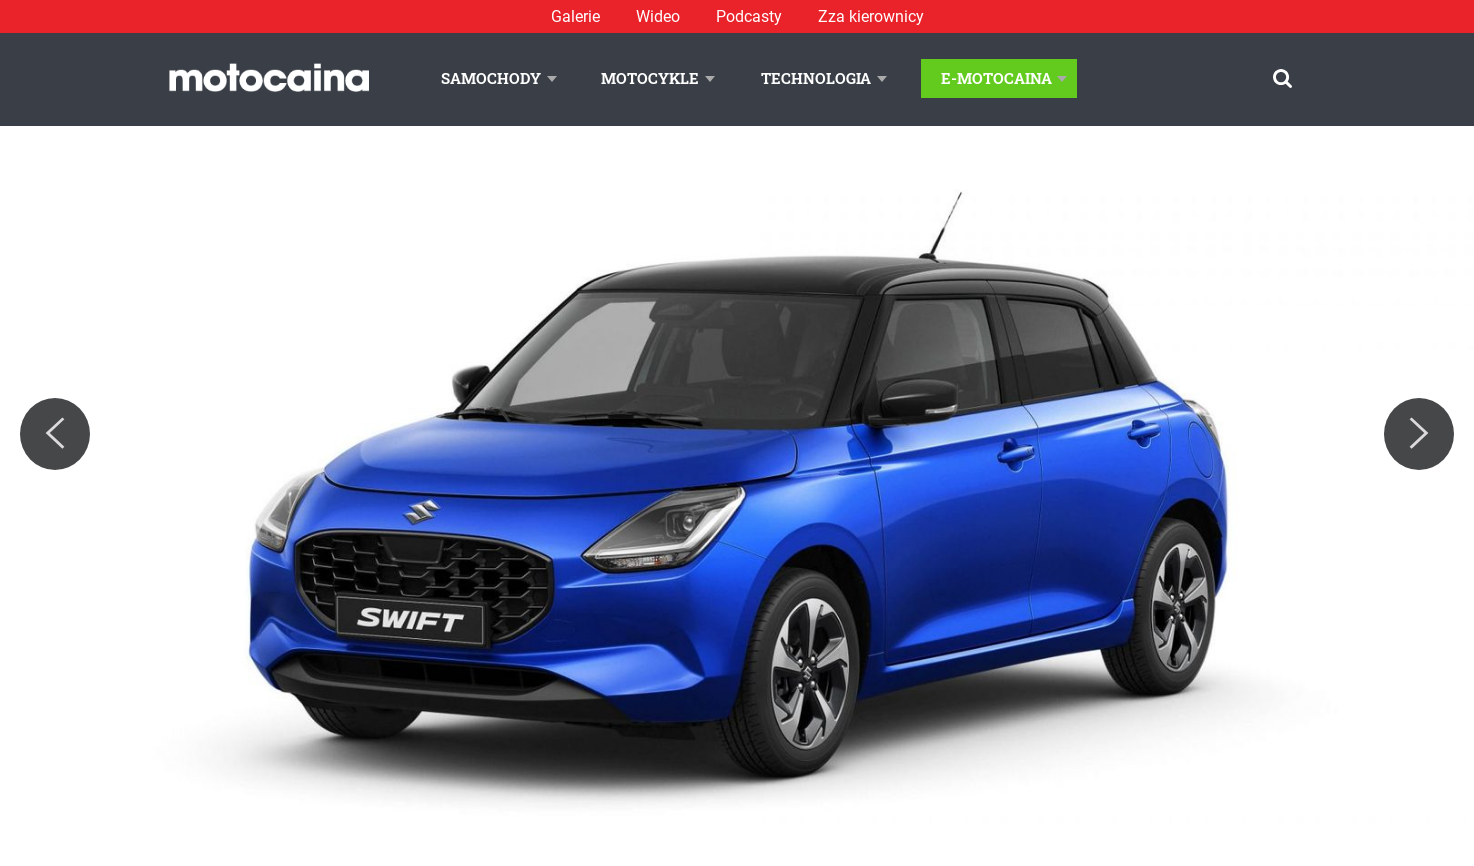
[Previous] (55, 434)
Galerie (575, 16)
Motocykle (650, 78)
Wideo (658, 16)
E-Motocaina (996, 78)
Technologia (816, 78)
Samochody (491, 78)
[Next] (1419, 434)
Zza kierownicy (871, 16)
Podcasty (749, 16)
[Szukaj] (1282, 78)
